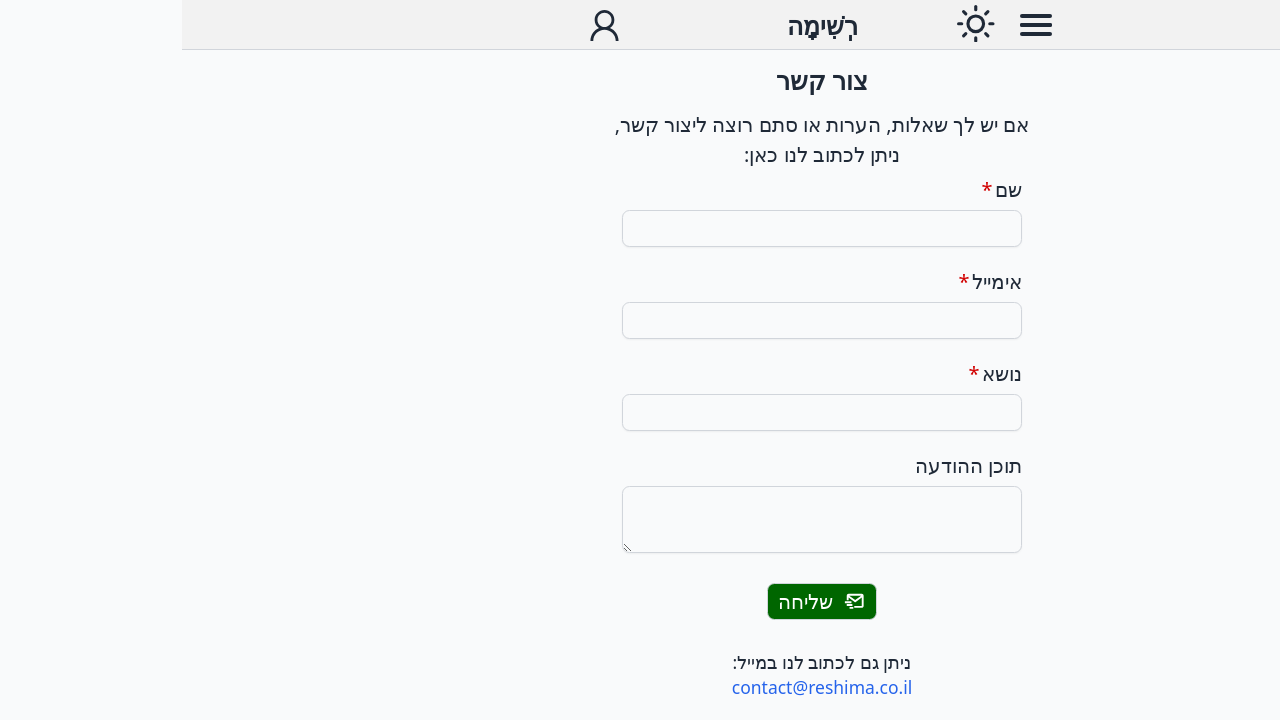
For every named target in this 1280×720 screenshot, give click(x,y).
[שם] (640, 228)
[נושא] (640, 412)
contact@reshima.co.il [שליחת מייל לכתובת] (640, 687)
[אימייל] (640, 320)
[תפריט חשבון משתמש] (422, 25)
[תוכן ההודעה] (640, 519)
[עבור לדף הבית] (640, 25)
